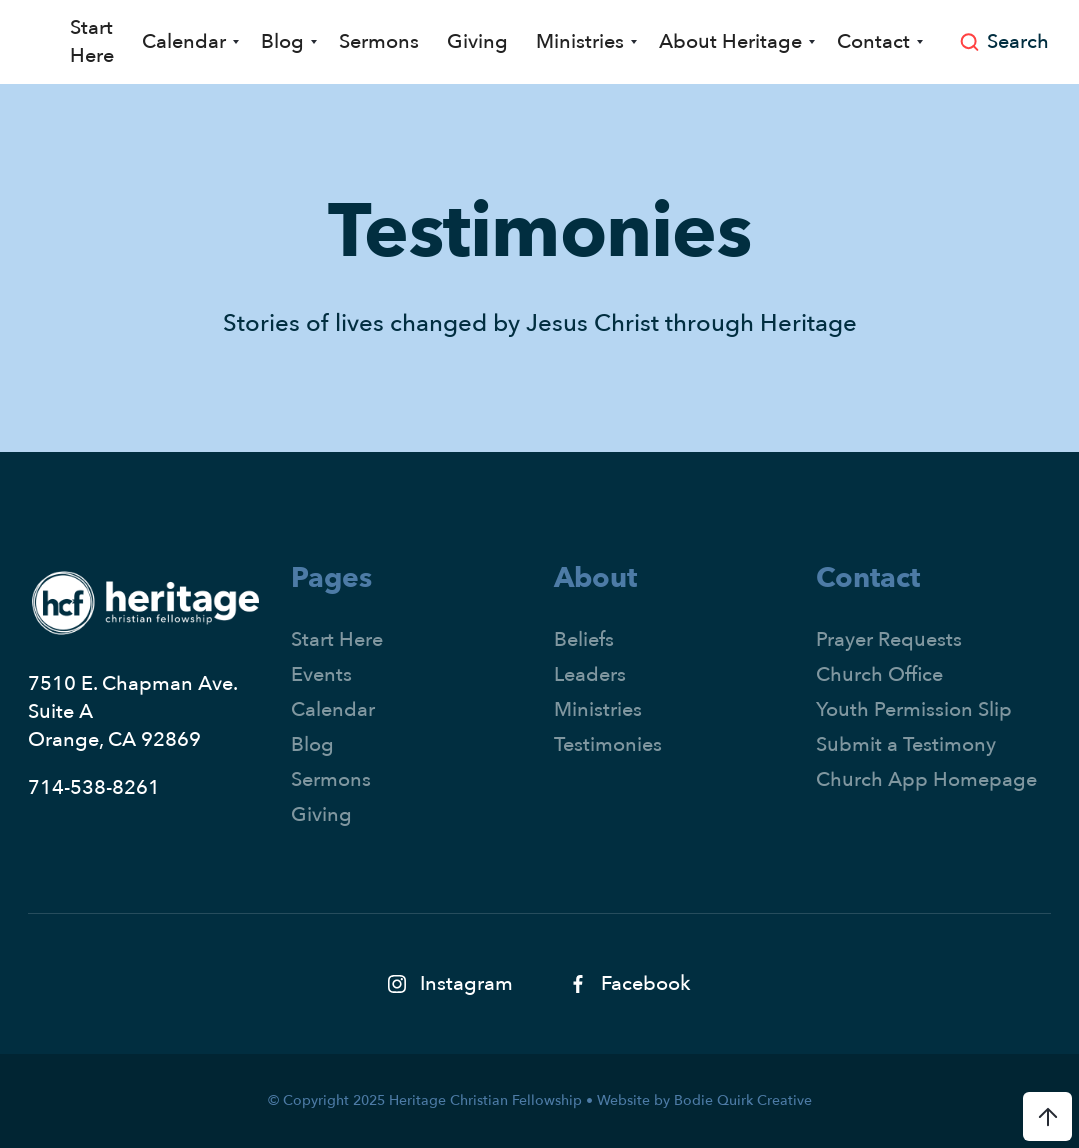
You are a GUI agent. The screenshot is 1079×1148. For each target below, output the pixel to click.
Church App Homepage (926, 779)
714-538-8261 (94, 787)
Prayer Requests (889, 639)
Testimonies (608, 744)
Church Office (879, 674)
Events (321, 674)
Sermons (379, 41)
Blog (312, 744)
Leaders (590, 674)
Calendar (333, 709)
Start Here (92, 41)
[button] (187, 42)
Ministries (598, 709)
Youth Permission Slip (914, 709)
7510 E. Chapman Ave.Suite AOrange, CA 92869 (133, 711)
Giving (477, 41)
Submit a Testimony (906, 744)
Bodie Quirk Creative (743, 1100)
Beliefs (584, 639)
